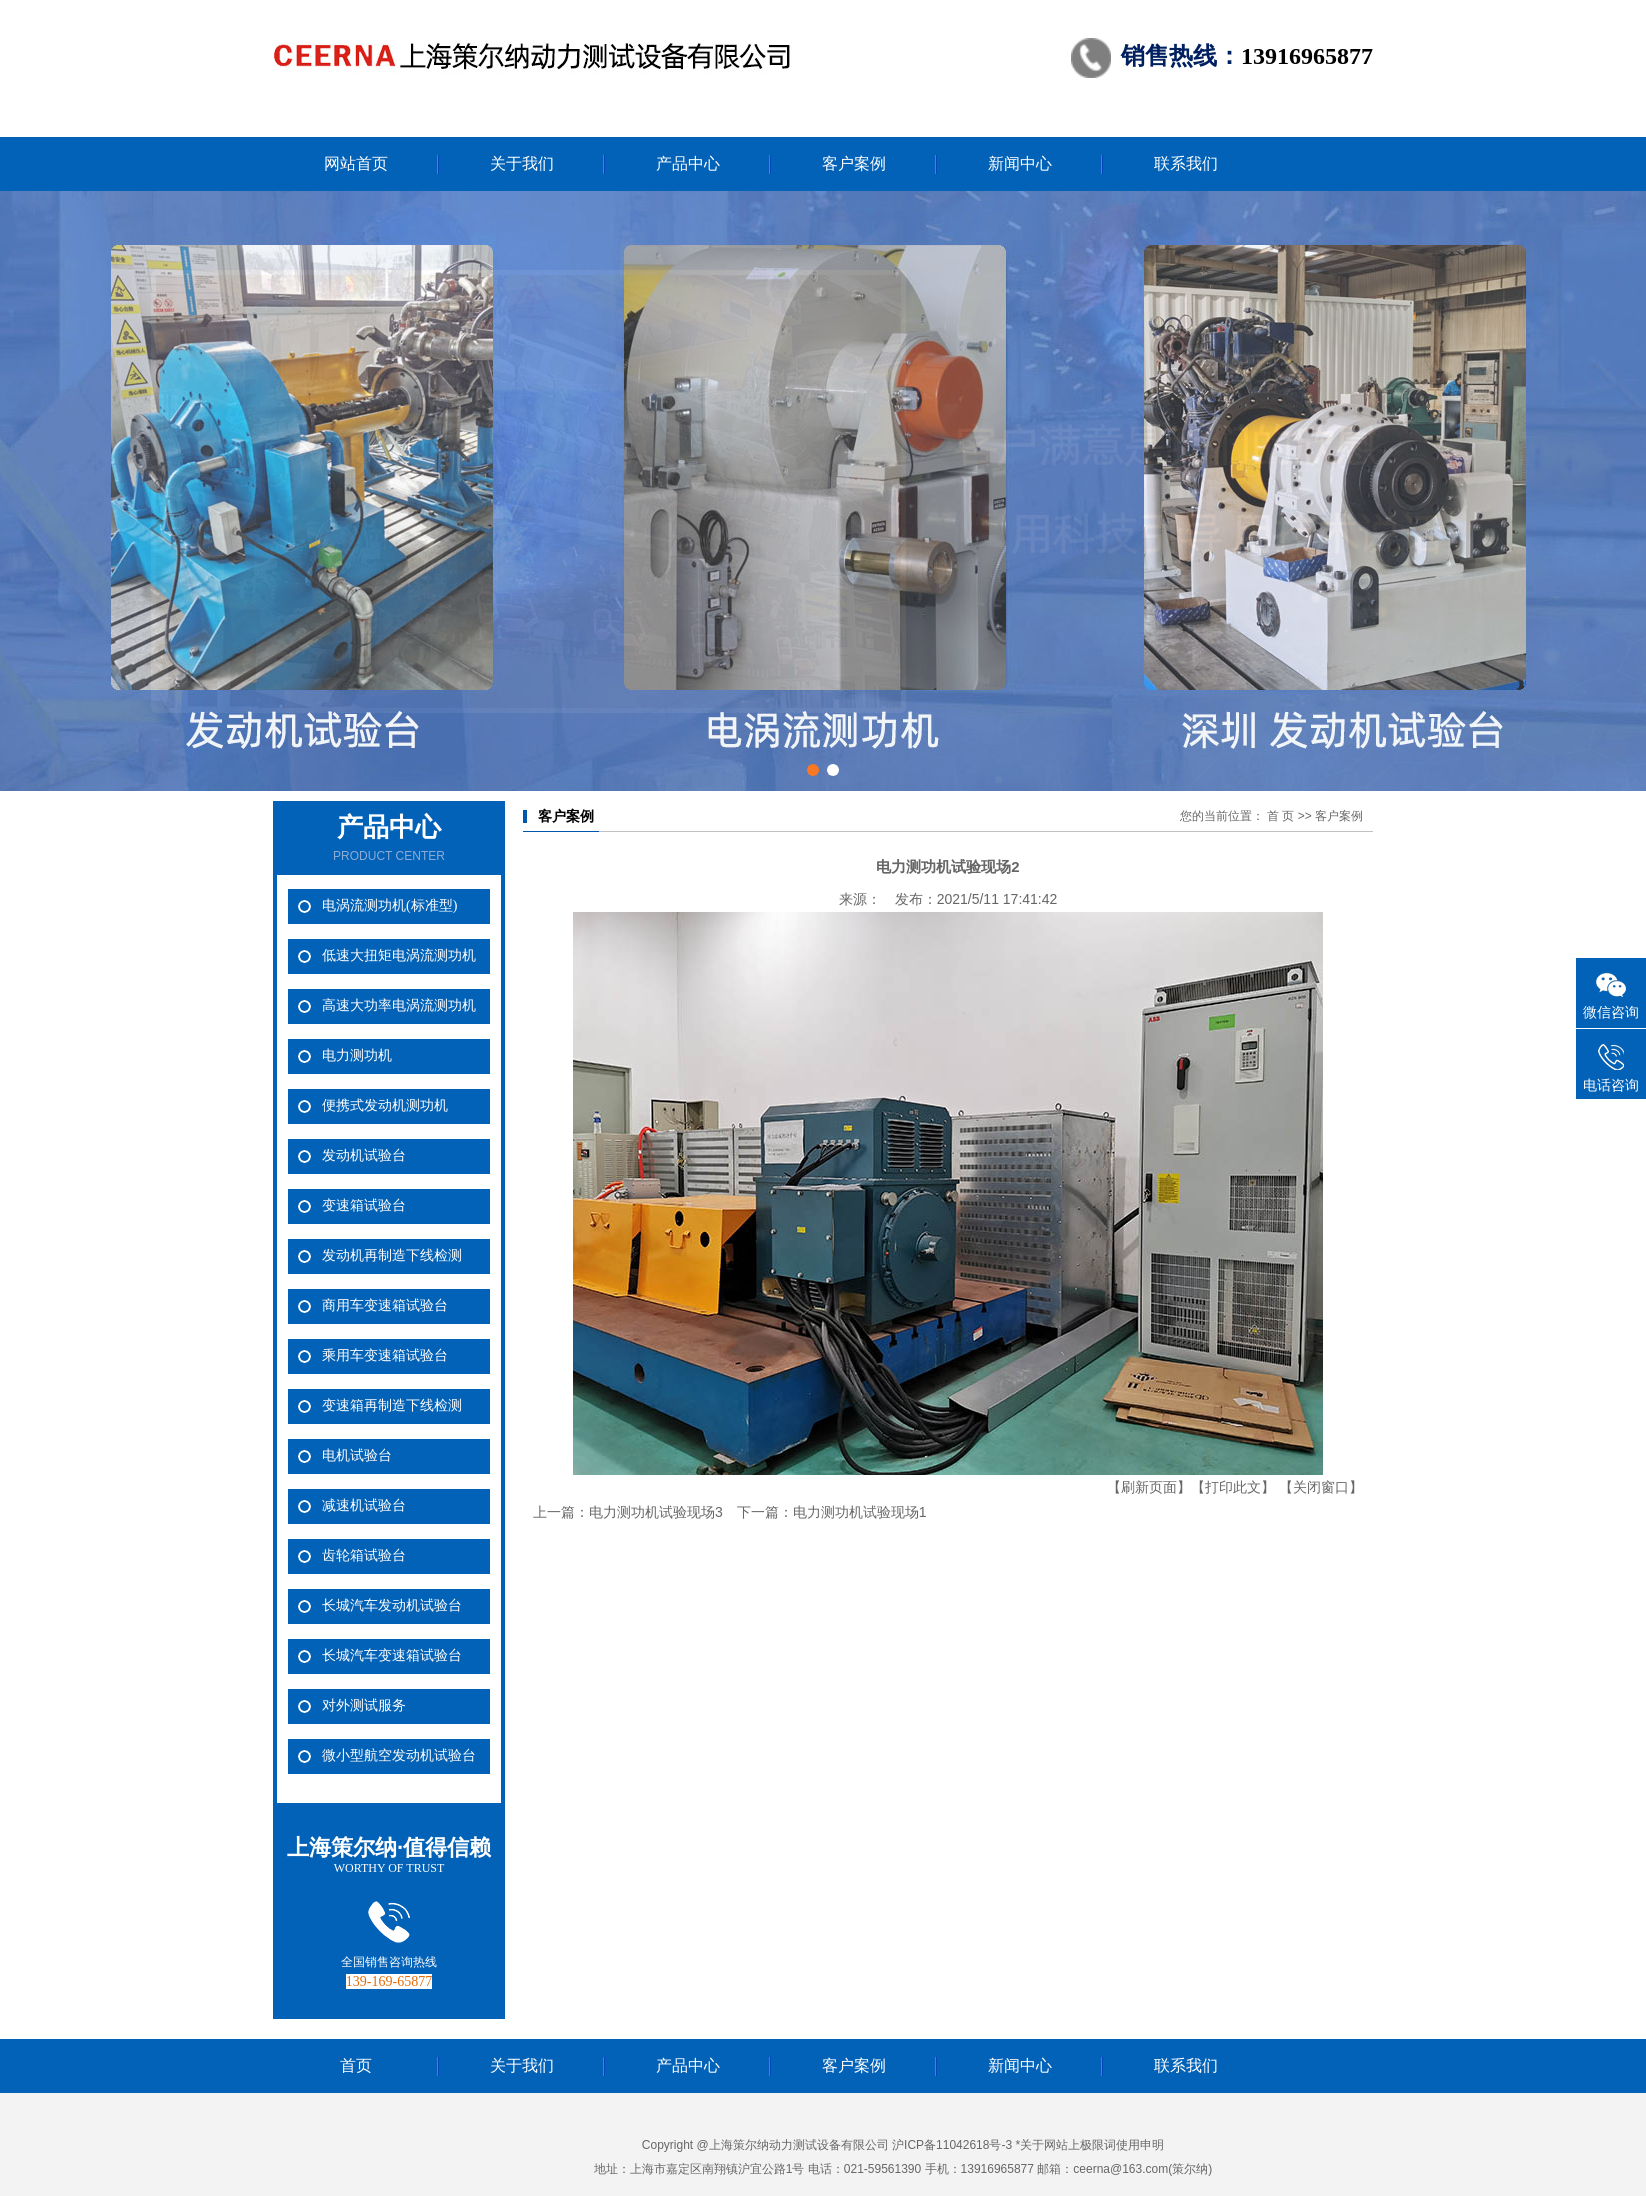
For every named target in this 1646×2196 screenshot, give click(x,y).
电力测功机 (357, 1055)
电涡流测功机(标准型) (389, 905)
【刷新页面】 (1149, 1487)
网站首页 (356, 163)
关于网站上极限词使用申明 (1092, 2145)
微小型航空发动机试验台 (399, 1755)
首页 (356, 2065)
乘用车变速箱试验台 (385, 1355)
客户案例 (854, 163)
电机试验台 (357, 1455)
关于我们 (522, 163)
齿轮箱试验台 (364, 1555)
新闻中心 (1020, 163)
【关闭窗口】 (1321, 1487)
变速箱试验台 (364, 1205)
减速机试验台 (364, 1505)
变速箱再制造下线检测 (392, 1405)
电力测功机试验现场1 (860, 1512)
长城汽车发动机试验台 (392, 1605)
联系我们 (1186, 163)
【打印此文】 (1233, 1487)
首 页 (1280, 816)
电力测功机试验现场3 (656, 1512)
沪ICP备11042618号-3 (952, 2145)
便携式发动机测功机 (385, 1105)
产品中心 (688, 163)
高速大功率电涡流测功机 (399, 1005)
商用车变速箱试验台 (385, 1305)
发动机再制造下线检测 (392, 1255)
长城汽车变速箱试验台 (392, 1655)
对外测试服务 (364, 1705)
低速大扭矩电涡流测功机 (399, 955)
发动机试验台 (364, 1155)
